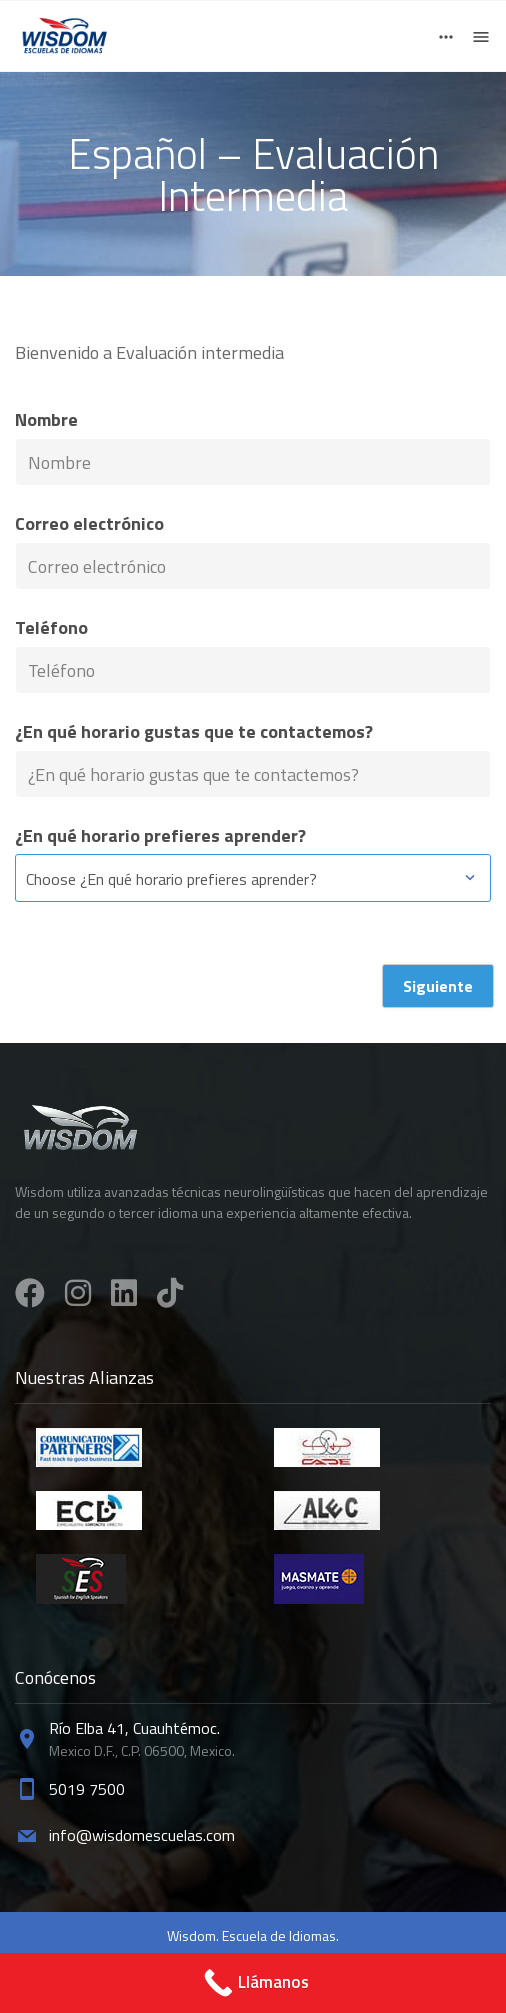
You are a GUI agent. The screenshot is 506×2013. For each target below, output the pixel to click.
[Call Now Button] (253, 1983)
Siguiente (438, 986)
